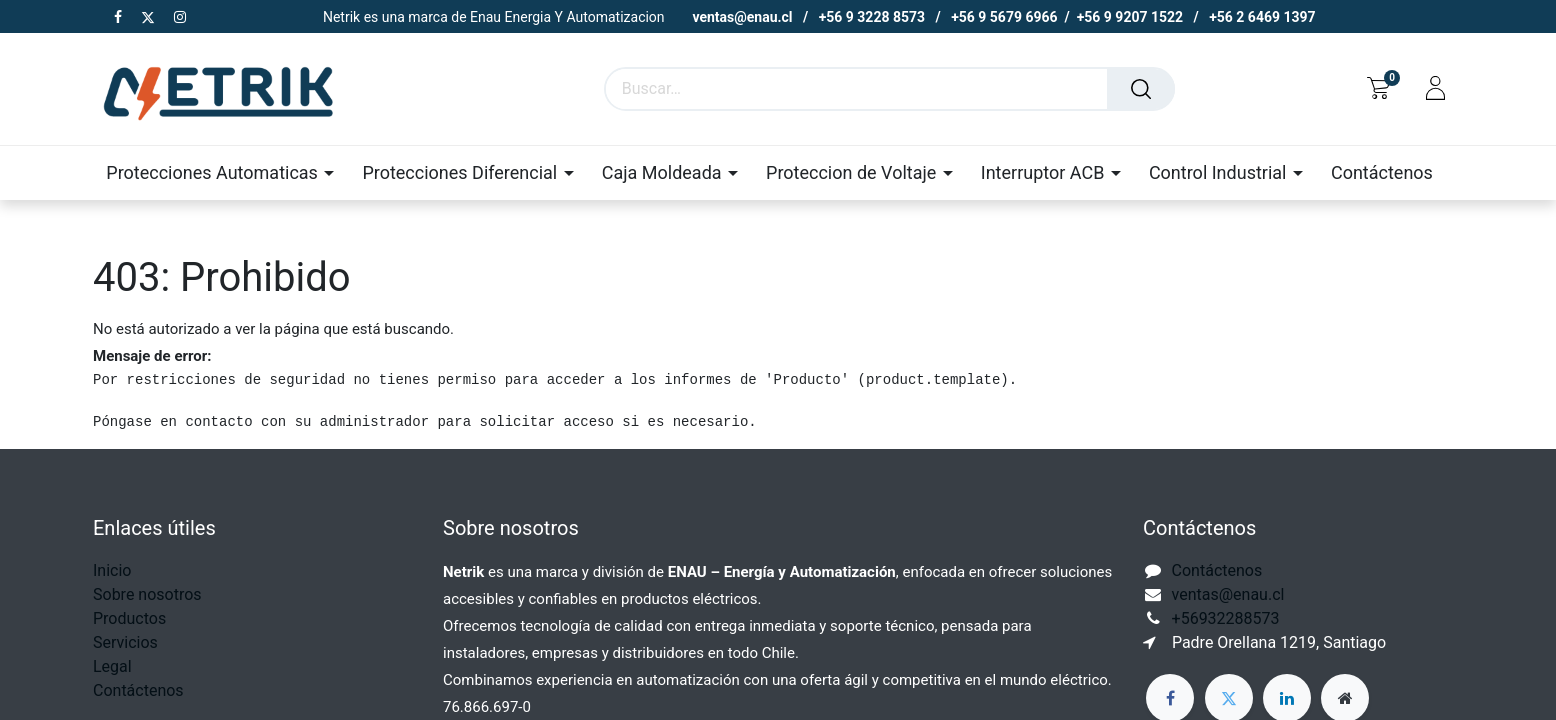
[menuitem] (1382, 173)
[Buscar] (1141, 89)
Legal (112, 666)
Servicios (125, 642)
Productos (129, 618)
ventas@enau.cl (1228, 594)
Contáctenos (138, 690)
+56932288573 (1226, 618)
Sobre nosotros (147, 594)
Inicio (112, 570)
